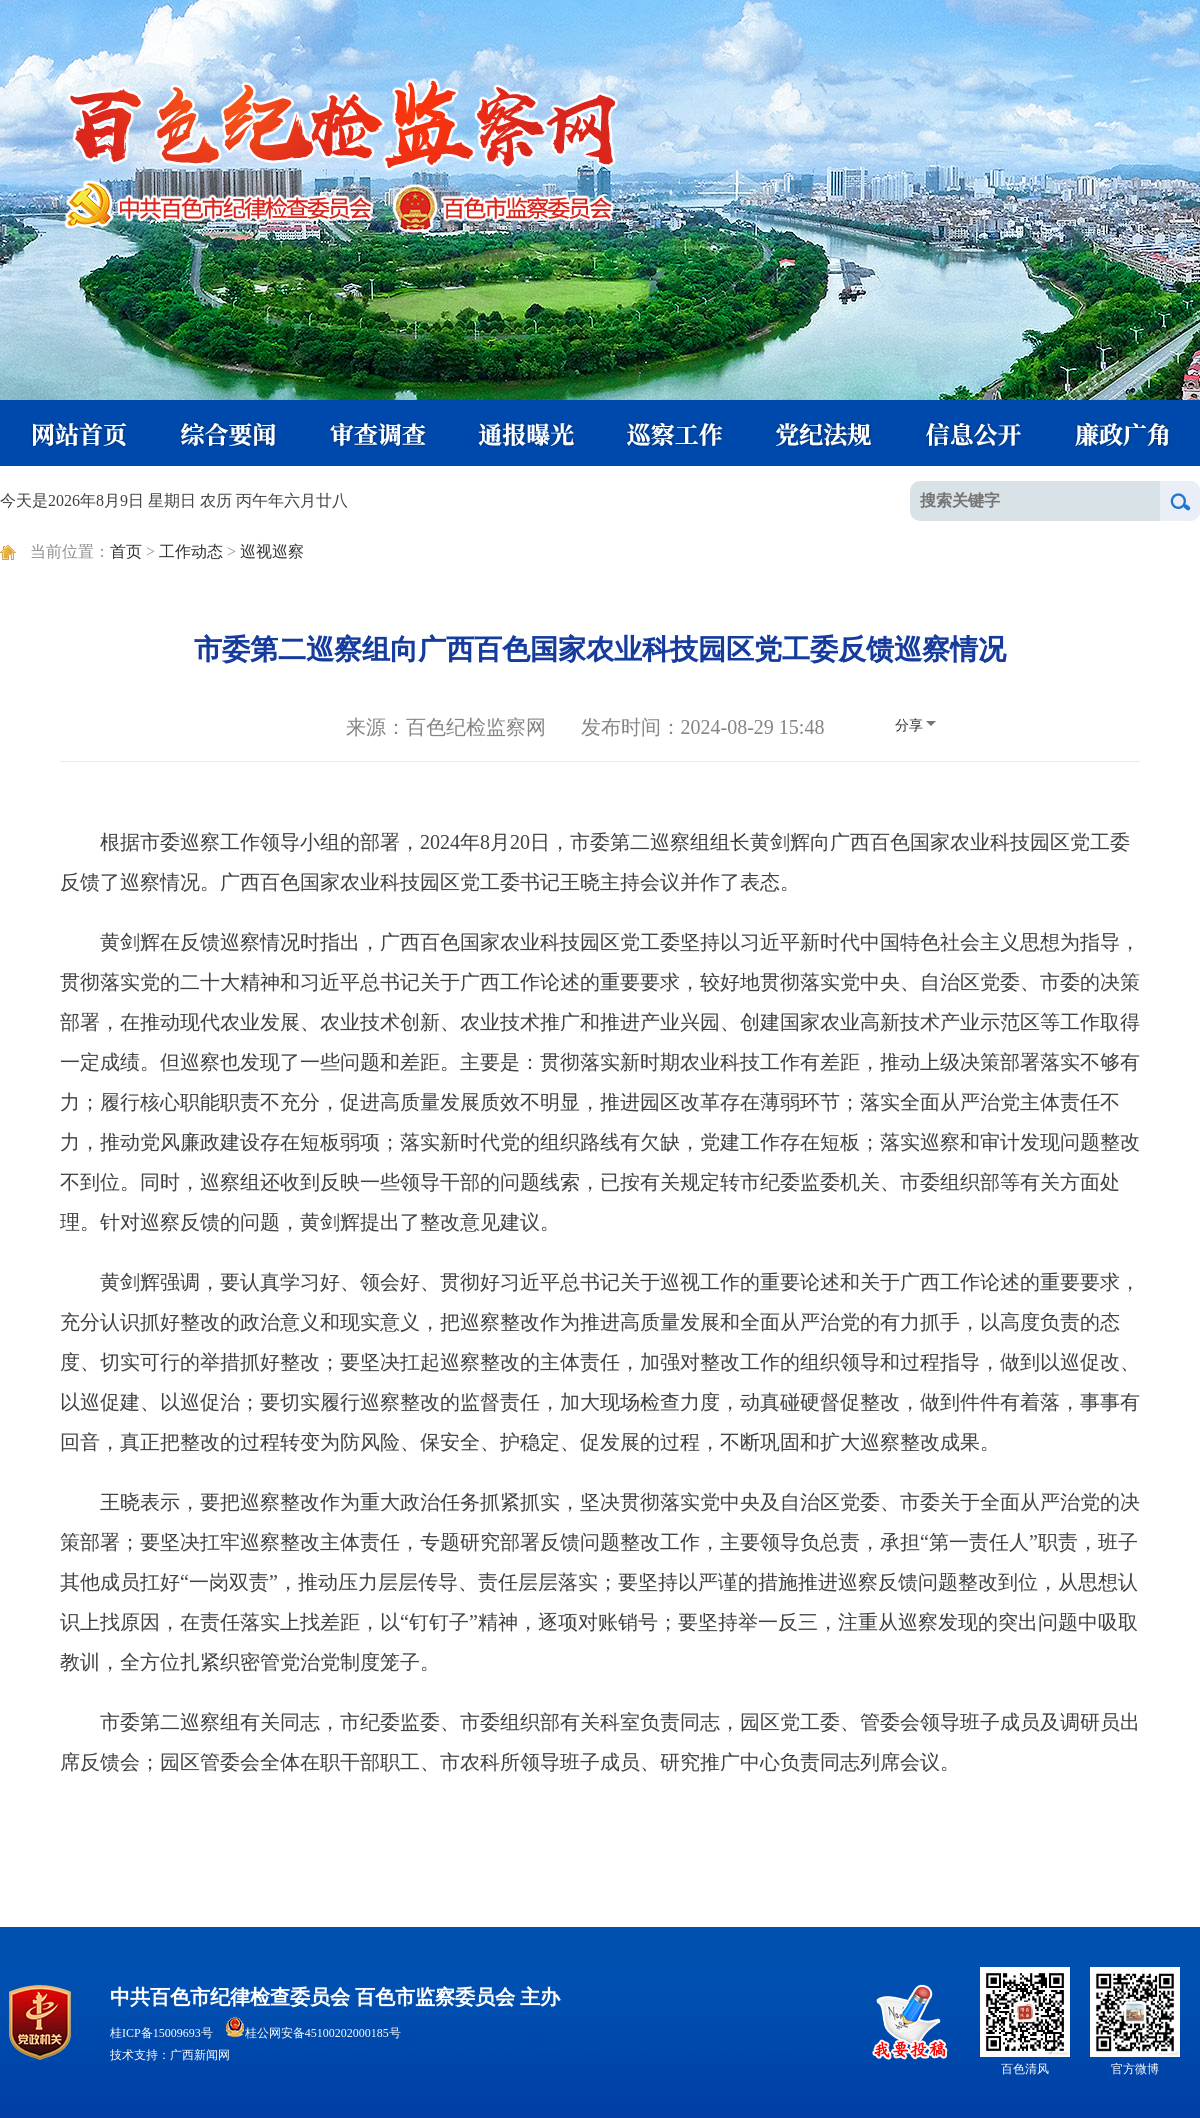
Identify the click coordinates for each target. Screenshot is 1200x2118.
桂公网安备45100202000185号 (313, 2033)
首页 (126, 551)
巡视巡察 (272, 551)
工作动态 (191, 551)
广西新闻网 (200, 2055)
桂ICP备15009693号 (161, 2033)
